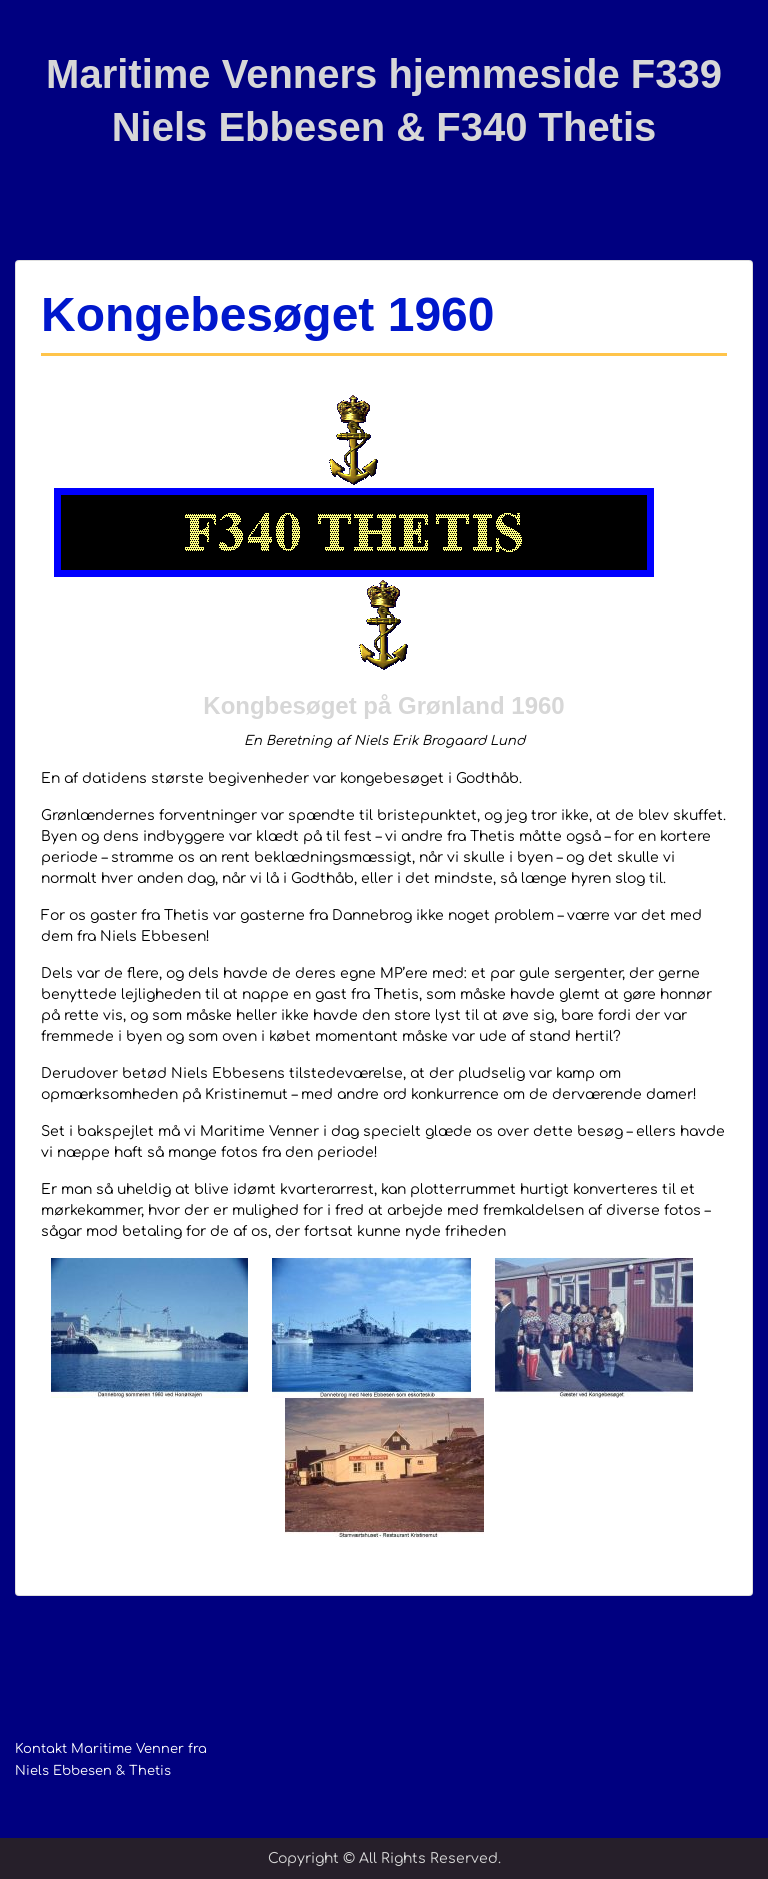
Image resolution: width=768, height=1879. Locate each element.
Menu (36, 34)
